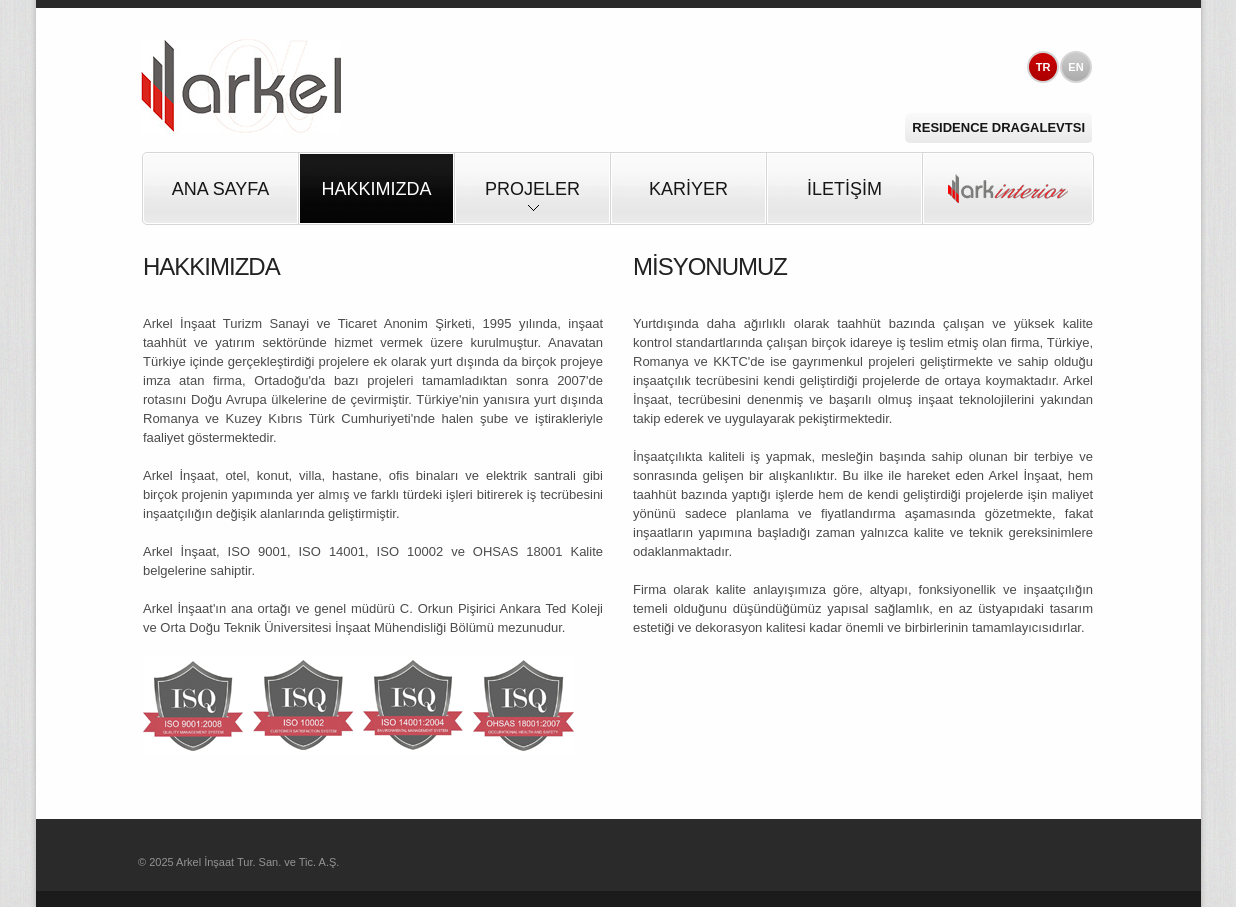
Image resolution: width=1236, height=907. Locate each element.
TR (1043, 67)
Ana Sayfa (221, 189)
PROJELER (532, 201)
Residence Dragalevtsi (998, 127)
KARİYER (688, 189)
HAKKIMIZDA (376, 189)
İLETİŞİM (844, 189)
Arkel (241, 86)
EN (1075, 67)
